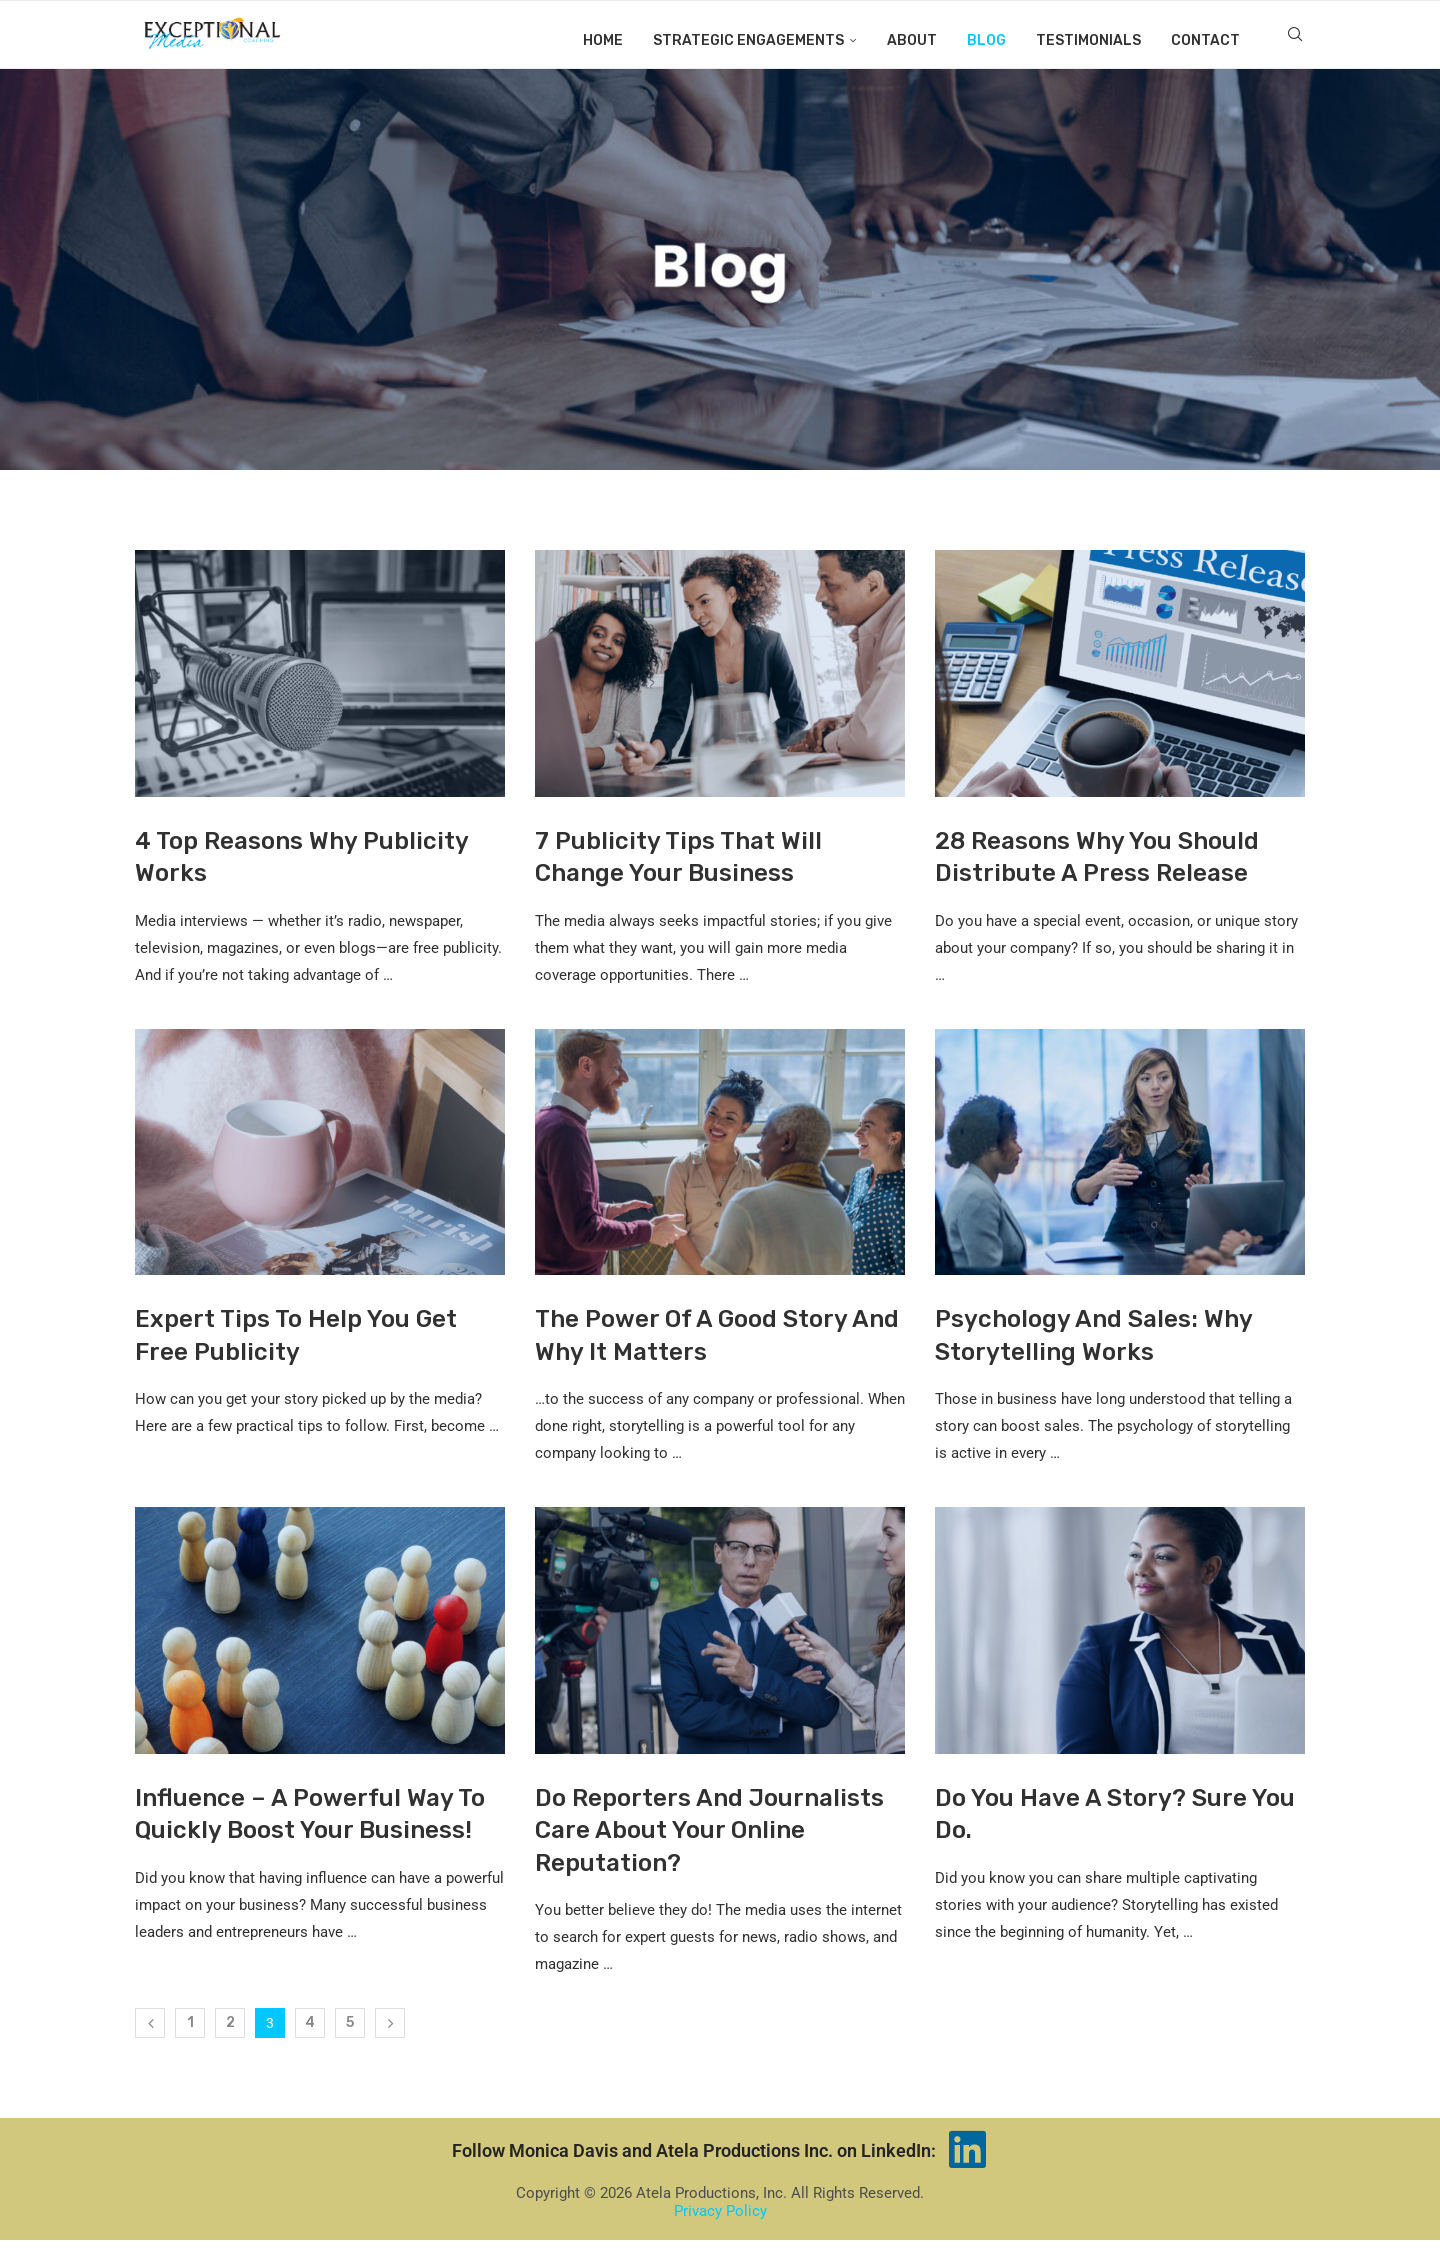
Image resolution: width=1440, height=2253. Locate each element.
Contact (1205, 40)
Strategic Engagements (748, 40)
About (912, 40)
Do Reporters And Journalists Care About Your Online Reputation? (709, 1843)
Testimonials (1088, 40)
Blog (986, 40)
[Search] (1295, 41)
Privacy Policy (720, 2224)
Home (603, 40)
